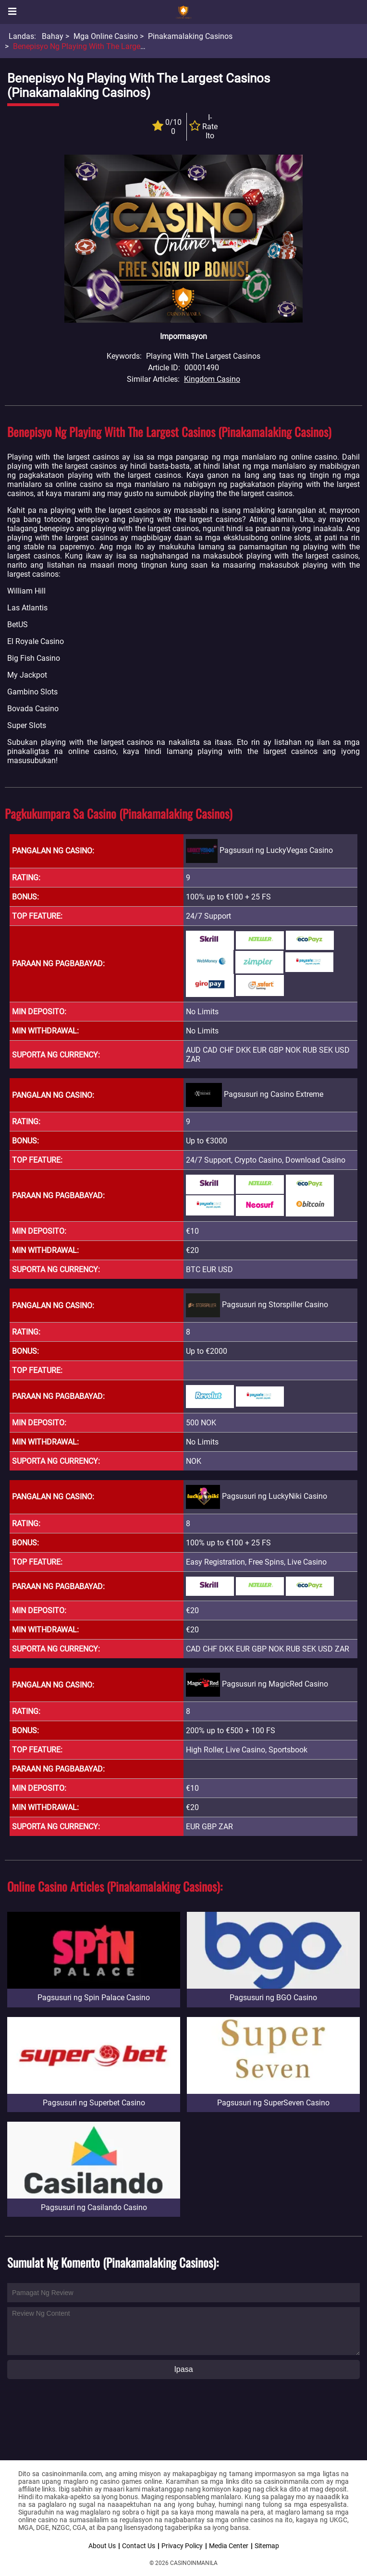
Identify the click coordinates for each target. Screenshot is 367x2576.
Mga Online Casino (105, 36)
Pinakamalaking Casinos (190, 36)
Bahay (52, 36)
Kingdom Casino (212, 379)
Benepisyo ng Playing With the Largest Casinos (94, 46)
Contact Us (138, 2546)
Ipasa (183, 2369)
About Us (102, 2546)
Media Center (228, 2546)
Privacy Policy (182, 2546)
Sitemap (267, 2546)
